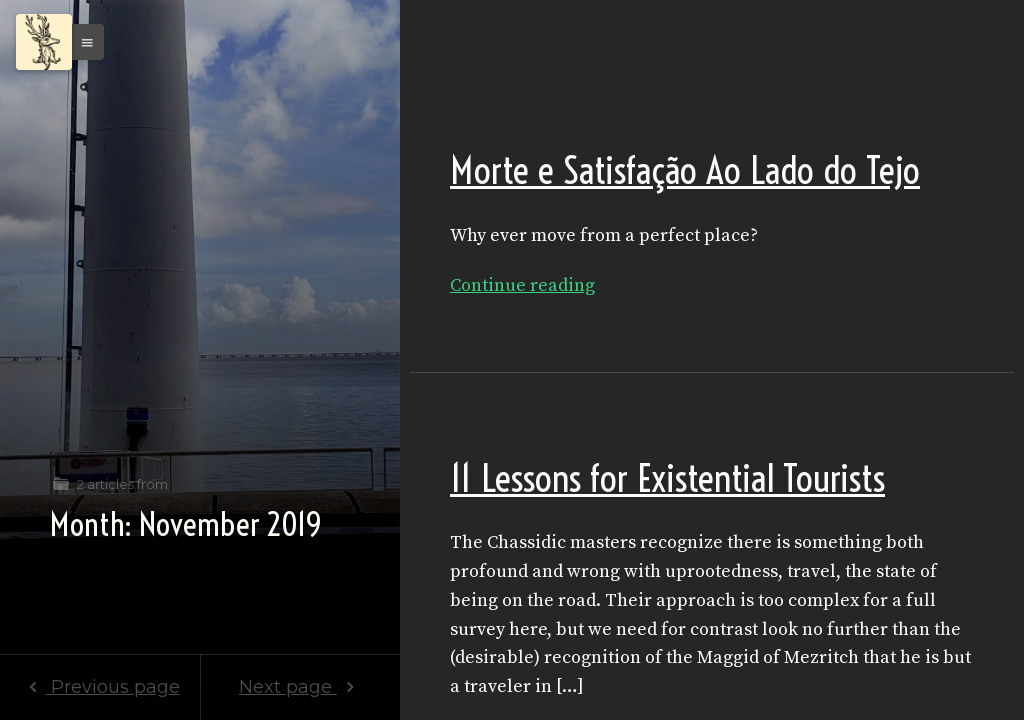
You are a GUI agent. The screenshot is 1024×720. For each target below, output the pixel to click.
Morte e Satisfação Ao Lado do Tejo (685, 170)
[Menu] (44, 42)
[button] (82, 42)
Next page (300, 687)
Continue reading (522, 285)
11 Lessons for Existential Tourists (667, 478)
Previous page (99, 687)
